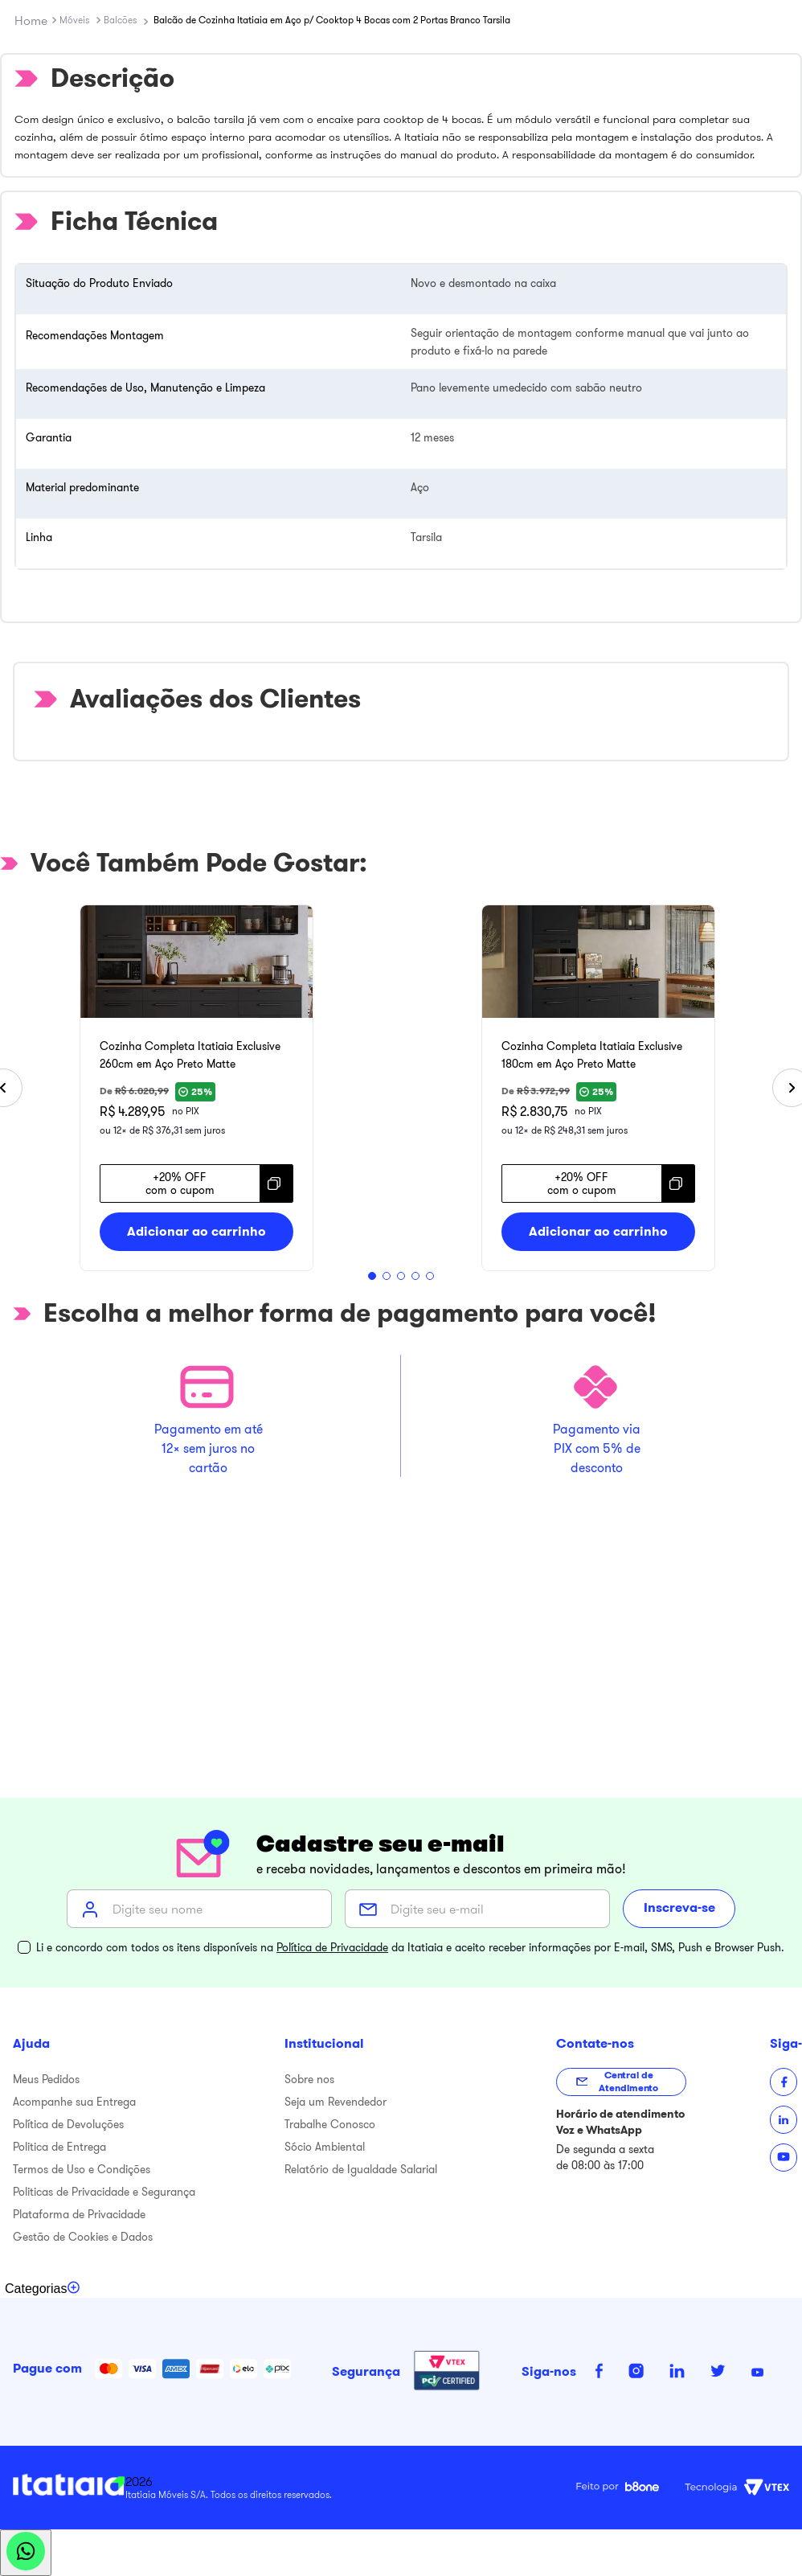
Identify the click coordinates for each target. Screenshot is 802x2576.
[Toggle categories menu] (42, 2289)
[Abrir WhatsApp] (25, 2552)
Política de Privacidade (332, 1947)
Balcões (120, 20)
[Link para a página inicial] (31, 20)
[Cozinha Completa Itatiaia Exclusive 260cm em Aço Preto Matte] (196, 1087)
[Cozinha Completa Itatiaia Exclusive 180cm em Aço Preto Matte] (598, 1087)
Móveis (74, 20)
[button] (372, 1276)
